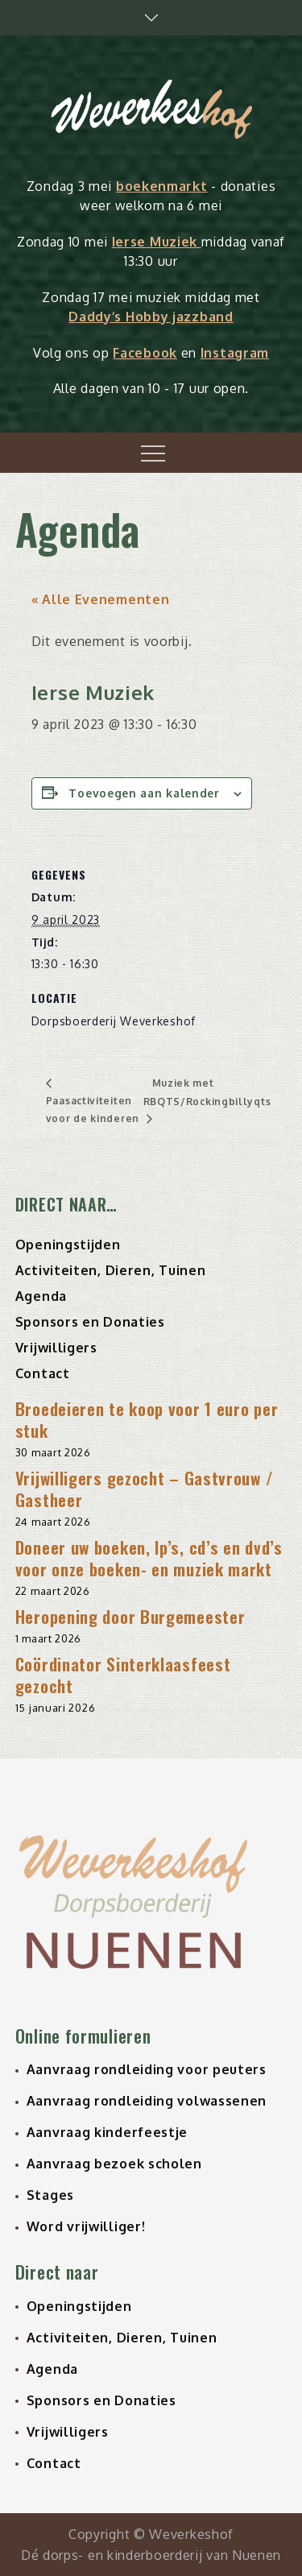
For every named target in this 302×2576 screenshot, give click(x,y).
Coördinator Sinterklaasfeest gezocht (123, 1674)
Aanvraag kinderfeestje (107, 2132)
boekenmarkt (162, 186)
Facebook (145, 353)
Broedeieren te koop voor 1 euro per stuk (147, 1419)
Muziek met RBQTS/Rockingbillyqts (207, 1092)
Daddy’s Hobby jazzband (150, 317)
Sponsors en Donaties (90, 1322)
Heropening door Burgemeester (130, 1616)
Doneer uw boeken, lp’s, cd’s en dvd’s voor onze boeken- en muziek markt (149, 1557)
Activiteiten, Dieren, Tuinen (110, 1270)
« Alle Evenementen (100, 599)
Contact (42, 1373)
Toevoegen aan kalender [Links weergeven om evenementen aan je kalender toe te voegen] (143, 793)
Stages (50, 2195)
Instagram (235, 353)
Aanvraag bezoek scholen (114, 2164)
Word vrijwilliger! (86, 2226)
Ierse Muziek (156, 242)
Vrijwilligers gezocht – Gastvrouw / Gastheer (144, 1488)
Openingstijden (68, 1244)
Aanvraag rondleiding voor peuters (147, 2069)
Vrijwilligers (56, 1348)
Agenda (41, 1296)
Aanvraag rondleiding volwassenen (147, 2101)
